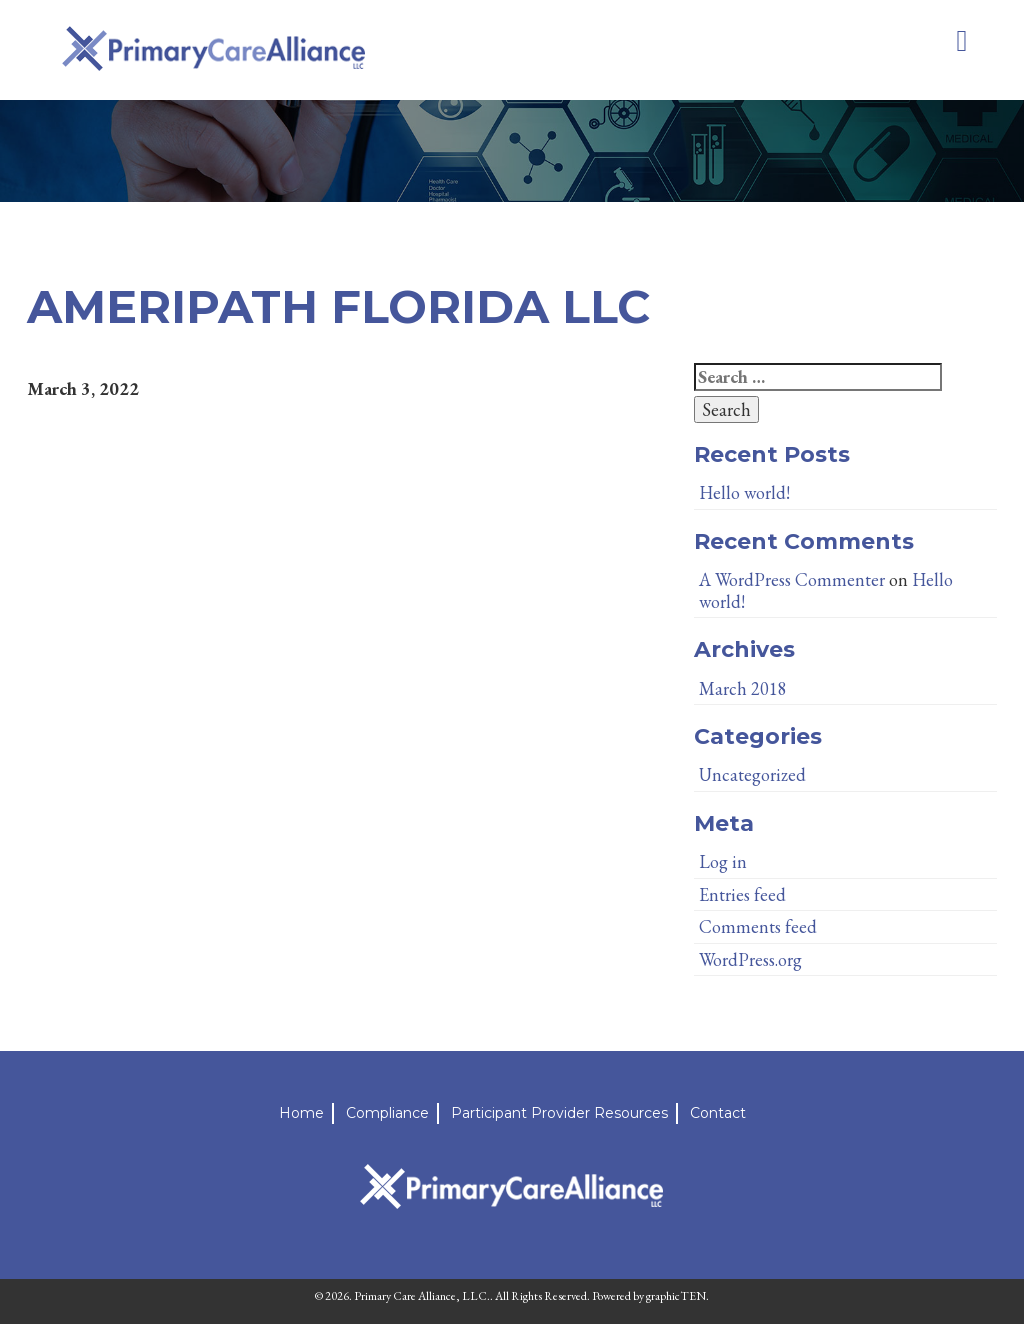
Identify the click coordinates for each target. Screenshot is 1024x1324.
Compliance (387, 1113)
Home (301, 1113)
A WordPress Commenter (792, 579)
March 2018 (743, 688)
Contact (718, 1113)
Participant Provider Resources (559, 1113)
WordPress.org (750, 959)
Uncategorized (752, 774)
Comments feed (758, 926)
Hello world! (744, 492)
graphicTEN (676, 1296)
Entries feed (742, 894)
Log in (723, 861)
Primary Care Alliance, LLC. (422, 1296)
